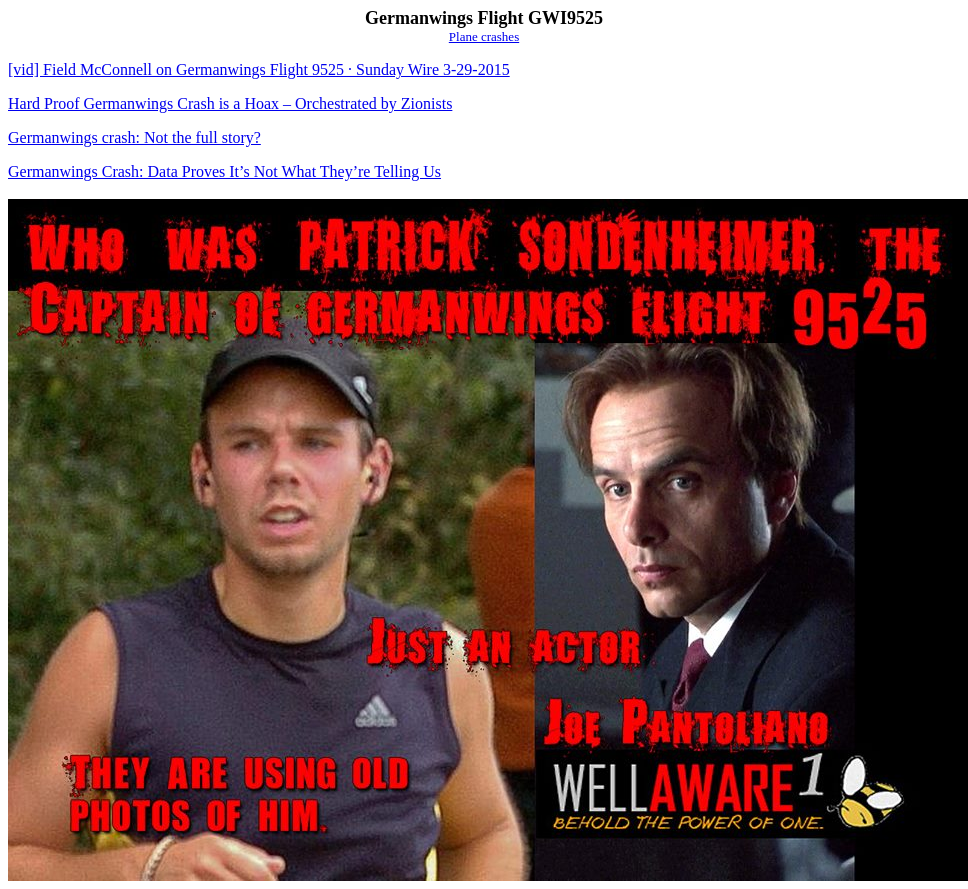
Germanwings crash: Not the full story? (134, 137)
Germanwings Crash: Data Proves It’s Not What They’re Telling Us (224, 171)
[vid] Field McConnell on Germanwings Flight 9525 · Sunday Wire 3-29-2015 (259, 69)
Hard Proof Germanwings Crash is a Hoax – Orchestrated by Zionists (230, 103)
